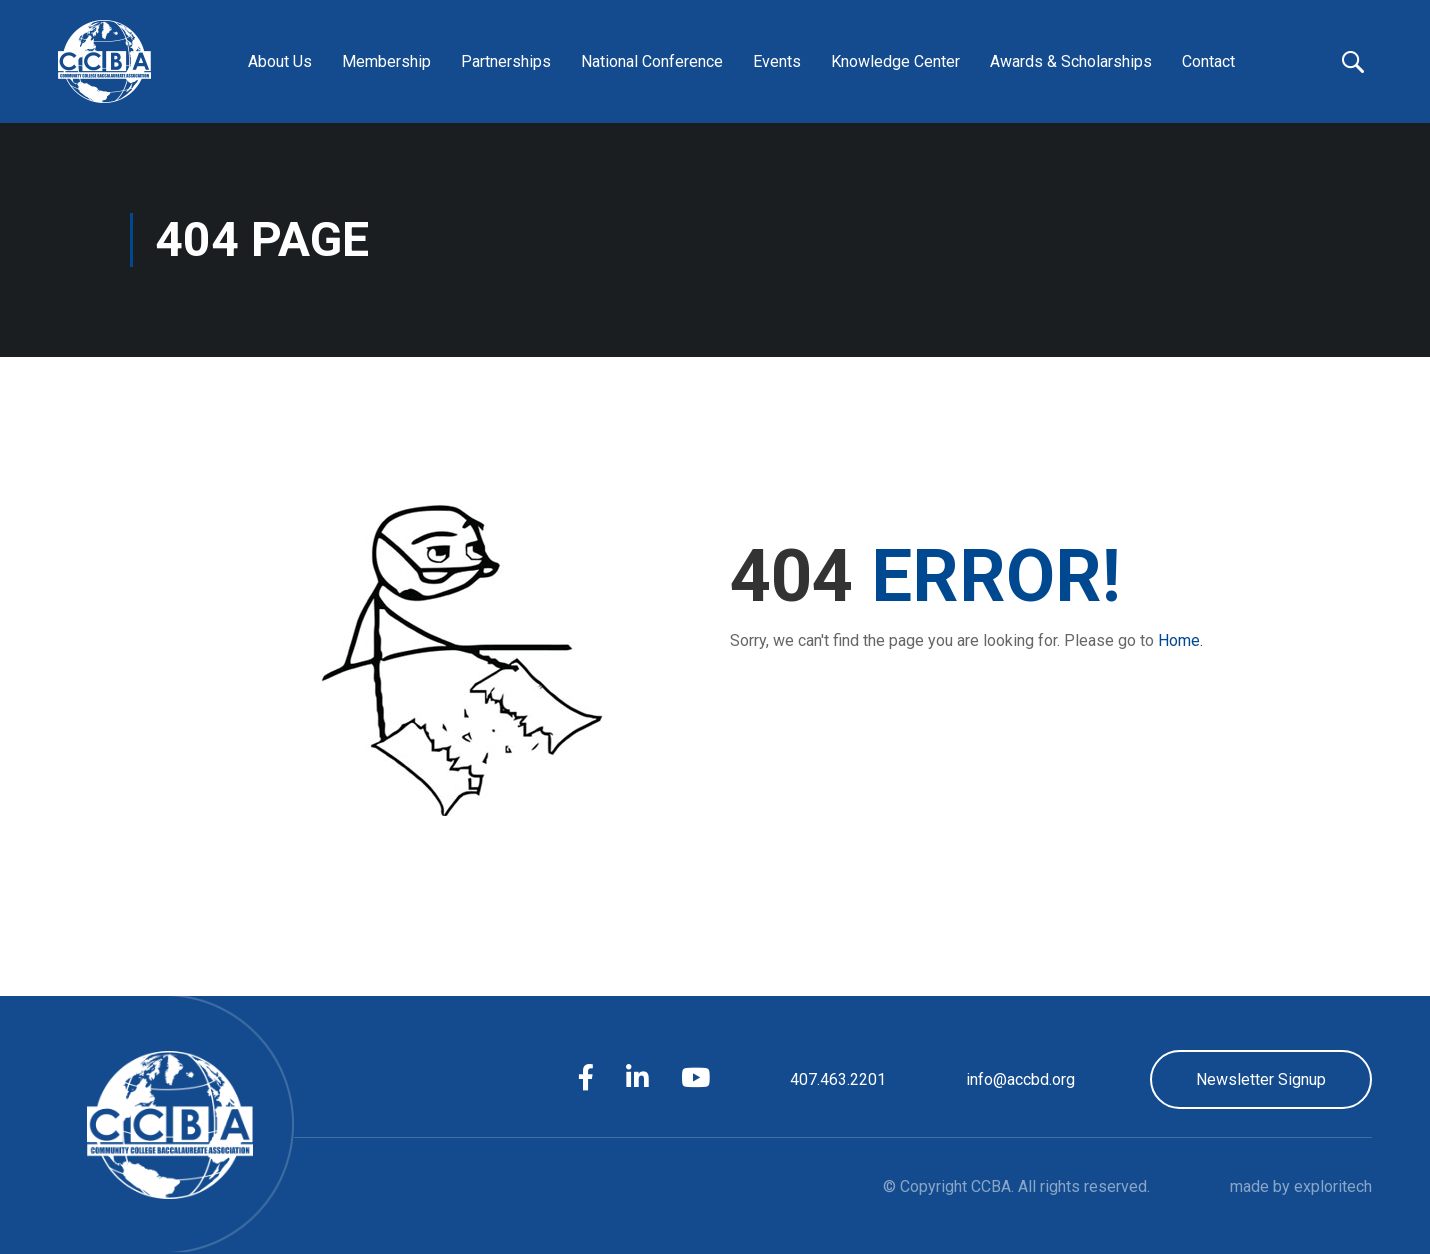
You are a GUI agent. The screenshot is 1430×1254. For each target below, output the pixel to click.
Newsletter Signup (1261, 1079)
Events (777, 61)
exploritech (1333, 1186)
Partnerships (506, 61)
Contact (1208, 61)
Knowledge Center (895, 61)
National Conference (652, 61)
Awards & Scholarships (1071, 61)
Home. (1180, 640)
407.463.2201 (838, 1079)
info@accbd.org (1020, 1079)
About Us (280, 61)
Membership (386, 61)
